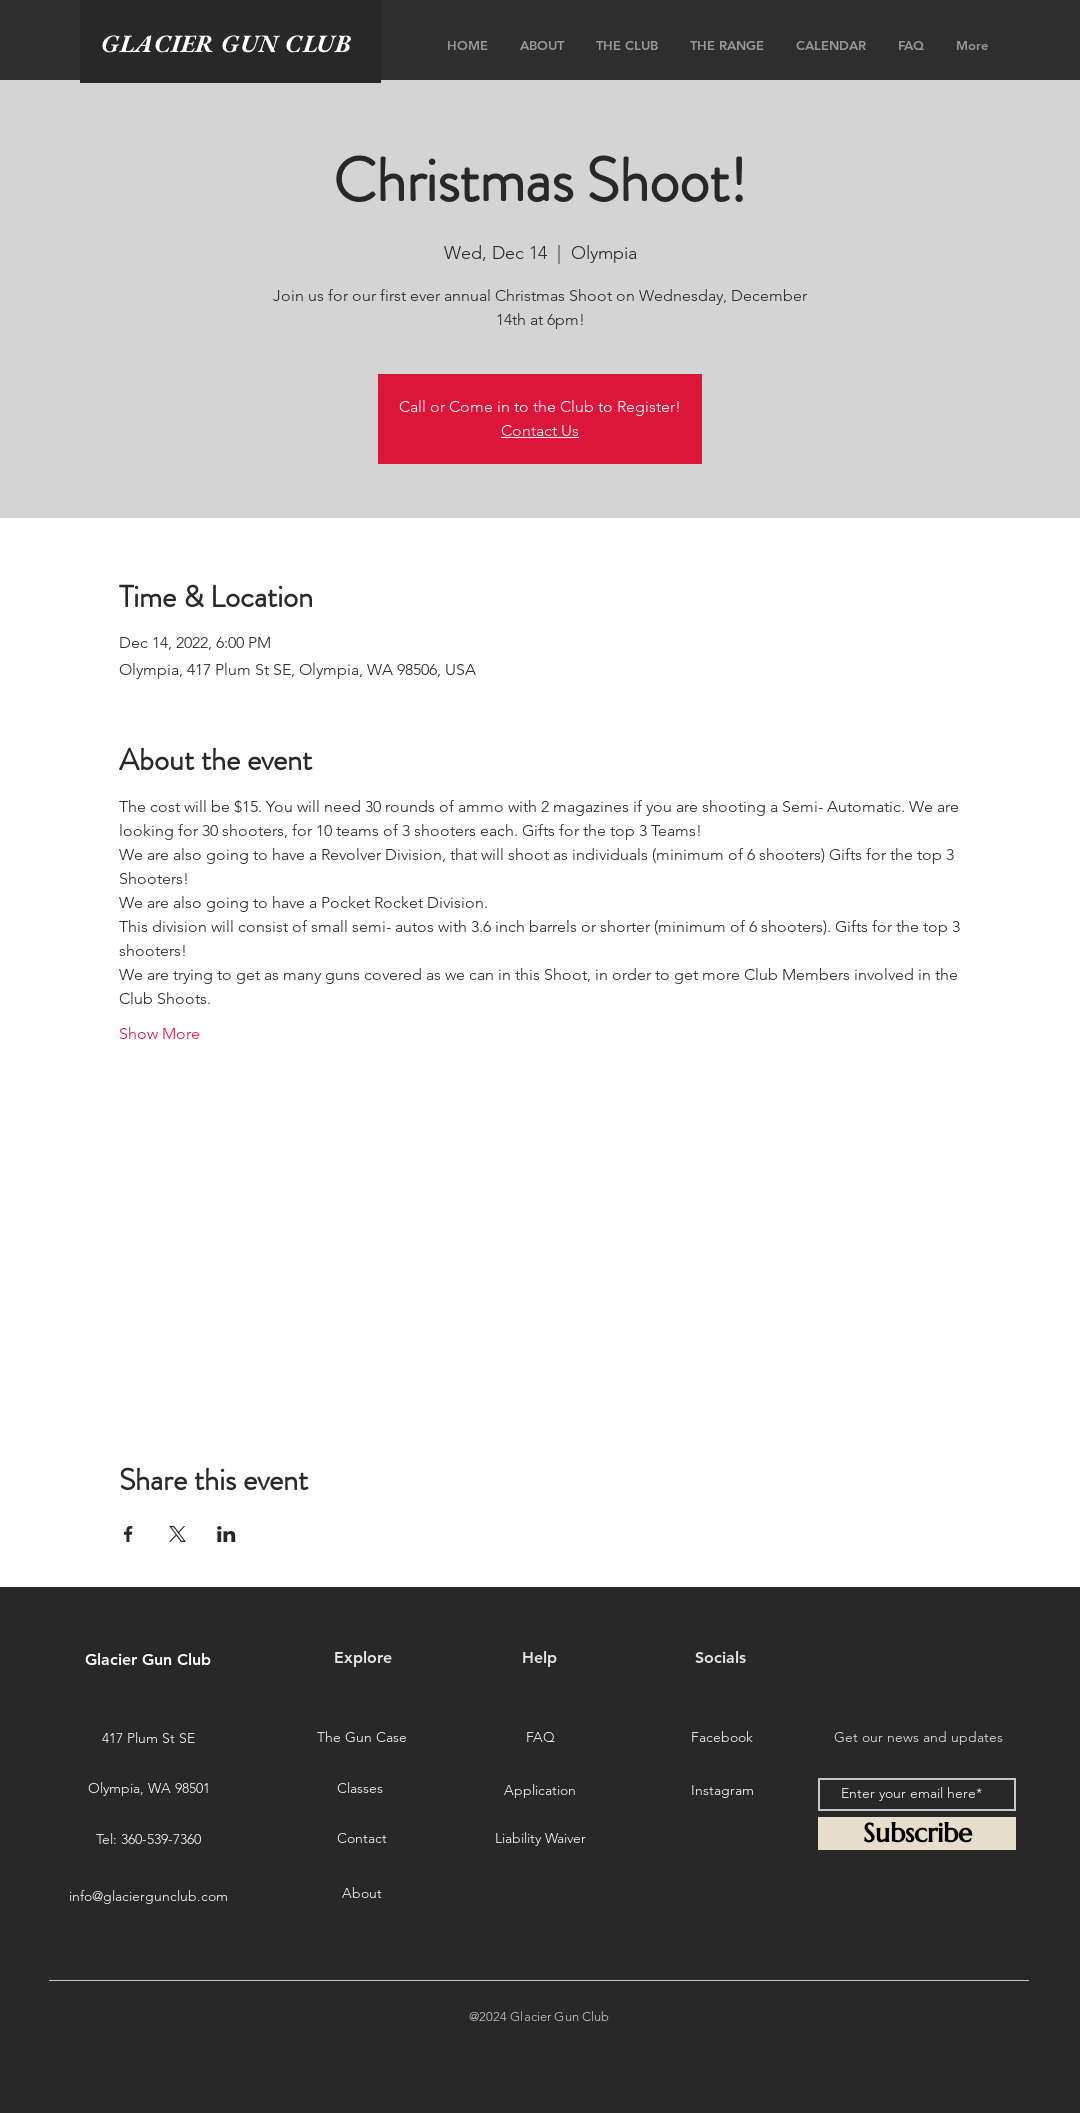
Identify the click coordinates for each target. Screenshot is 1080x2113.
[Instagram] (722, 1790)
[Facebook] (722, 1737)
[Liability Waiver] (540, 1838)
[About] (362, 1894)
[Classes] (360, 1788)
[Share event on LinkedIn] (226, 1534)
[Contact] (362, 1838)
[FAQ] (540, 1737)
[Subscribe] (917, 1833)
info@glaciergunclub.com (148, 1896)
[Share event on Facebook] (128, 1534)
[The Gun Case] (362, 1737)
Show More (159, 1033)
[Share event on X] (177, 1534)
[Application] (540, 1790)
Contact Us (540, 430)
